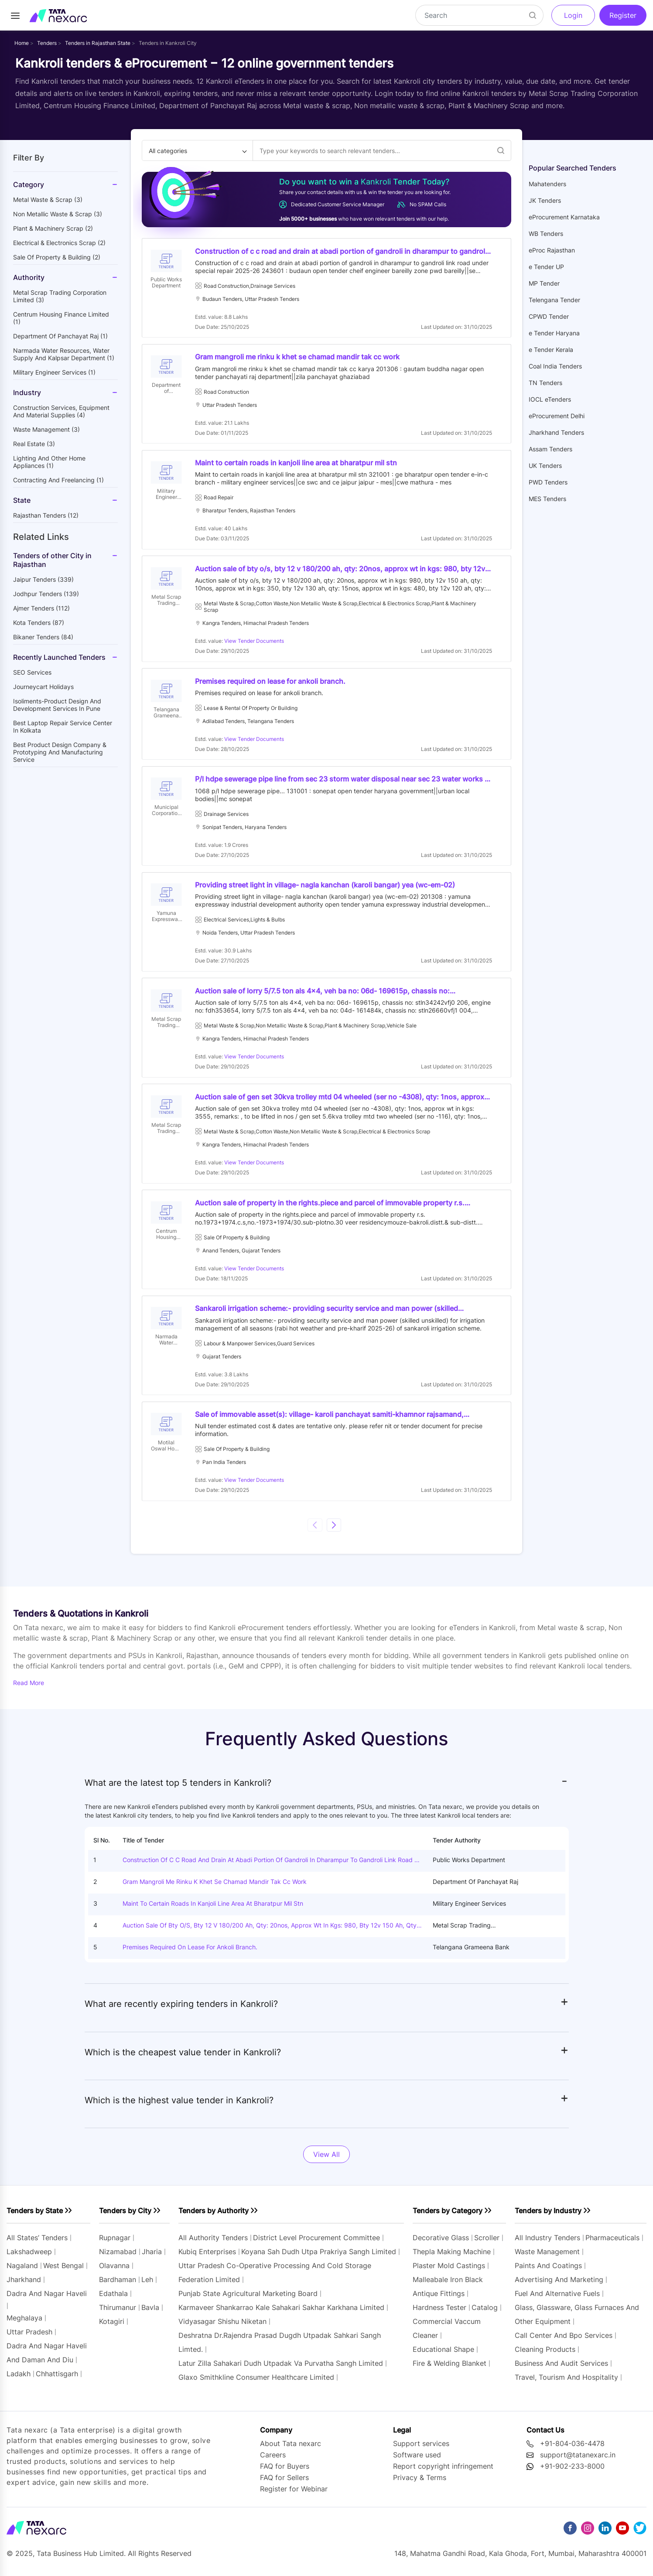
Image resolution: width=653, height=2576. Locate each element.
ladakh (19, 2381)
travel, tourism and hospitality (566, 2384)
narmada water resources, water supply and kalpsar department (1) (63, 354)
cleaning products (545, 2356)
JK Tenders (545, 200)
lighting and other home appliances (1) (49, 461)
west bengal (63, 2273)
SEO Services (32, 672)
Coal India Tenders (555, 366)
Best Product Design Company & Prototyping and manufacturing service (59, 752)
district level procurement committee (316, 2245)
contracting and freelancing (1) (58, 480)
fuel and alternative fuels (557, 2300)
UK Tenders (545, 465)
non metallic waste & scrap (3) (57, 214)
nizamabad (118, 2259)
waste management (547, 2259)
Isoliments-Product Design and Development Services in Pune (57, 704)
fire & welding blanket (449, 2370)
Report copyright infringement (443, 2473)
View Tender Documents (254, 643)
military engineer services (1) (54, 372)
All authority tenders (213, 2245)
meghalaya (24, 2325)
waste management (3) (46, 429)
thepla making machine (452, 2259)
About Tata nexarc (290, 2450)
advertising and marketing (559, 2287)
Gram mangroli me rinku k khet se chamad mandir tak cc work (215, 1889)
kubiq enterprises (207, 2259)
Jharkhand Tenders (556, 432)
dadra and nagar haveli (47, 2300)
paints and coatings (548, 2273)
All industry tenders (548, 2245)
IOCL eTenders (550, 399)
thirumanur (117, 2314)
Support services (421, 2450)
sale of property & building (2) (56, 257)
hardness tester (439, 2314)
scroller (486, 2245)
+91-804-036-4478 (572, 2450)
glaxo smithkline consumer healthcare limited (256, 2384)
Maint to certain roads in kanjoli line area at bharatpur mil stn (213, 1910)
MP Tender (544, 283)
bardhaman (117, 2287)
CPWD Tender (549, 316)
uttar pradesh (29, 2339)
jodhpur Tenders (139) (46, 593)
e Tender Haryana (554, 333)
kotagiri (111, 2328)
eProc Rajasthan (552, 250)
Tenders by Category (447, 2218)
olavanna (114, 2273)
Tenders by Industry (548, 2218)
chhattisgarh (57, 2381)
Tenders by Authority (213, 2218)
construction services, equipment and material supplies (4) (61, 411)
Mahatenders (547, 184)
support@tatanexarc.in (577, 2461)
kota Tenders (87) (38, 622)
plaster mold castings (449, 2273)
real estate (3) (34, 443)
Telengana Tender (554, 300)
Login (573, 15)
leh (147, 2287)
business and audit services (561, 2370)
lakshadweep (29, 2259)
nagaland (22, 2273)
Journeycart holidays (43, 686)
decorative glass (441, 2245)
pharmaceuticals (612, 2245)
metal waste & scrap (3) (47, 199)
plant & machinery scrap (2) (53, 228)
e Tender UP (546, 266)
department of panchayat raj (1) (60, 336)
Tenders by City (125, 2218)
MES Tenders (547, 498)
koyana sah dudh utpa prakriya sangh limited (318, 2259)
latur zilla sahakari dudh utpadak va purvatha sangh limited (280, 2370)
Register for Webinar (294, 2495)
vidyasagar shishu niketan (222, 2328)
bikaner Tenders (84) (43, 637)
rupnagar (114, 2245)
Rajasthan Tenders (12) (46, 515)
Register (622, 15)
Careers (273, 2461)
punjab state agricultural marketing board (248, 2300)
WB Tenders (546, 233)
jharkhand (24, 2287)
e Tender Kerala (551, 349)
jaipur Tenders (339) (43, 579)
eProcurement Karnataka (564, 217)
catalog (485, 2314)
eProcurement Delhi (557, 416)
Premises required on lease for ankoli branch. (190, 1954)
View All (326, 2161)
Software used (417, 2461)
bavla (150, 2314)
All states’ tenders (37, 2245)
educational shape (443, 2356)
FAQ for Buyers (284, 2473)
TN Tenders (545, 382)
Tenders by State (35, 2218)
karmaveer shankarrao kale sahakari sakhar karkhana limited (281, 2314)
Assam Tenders (550, 449)
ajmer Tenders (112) (41, 608)
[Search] (479, 15)
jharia (152, 2259)
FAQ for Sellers (284, 2484)
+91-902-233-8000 (572, 2473)
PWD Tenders (548, 482)
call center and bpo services (563, 2342)
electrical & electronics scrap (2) (59, 242)
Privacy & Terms (419, 2484)
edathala (113, 2300)
